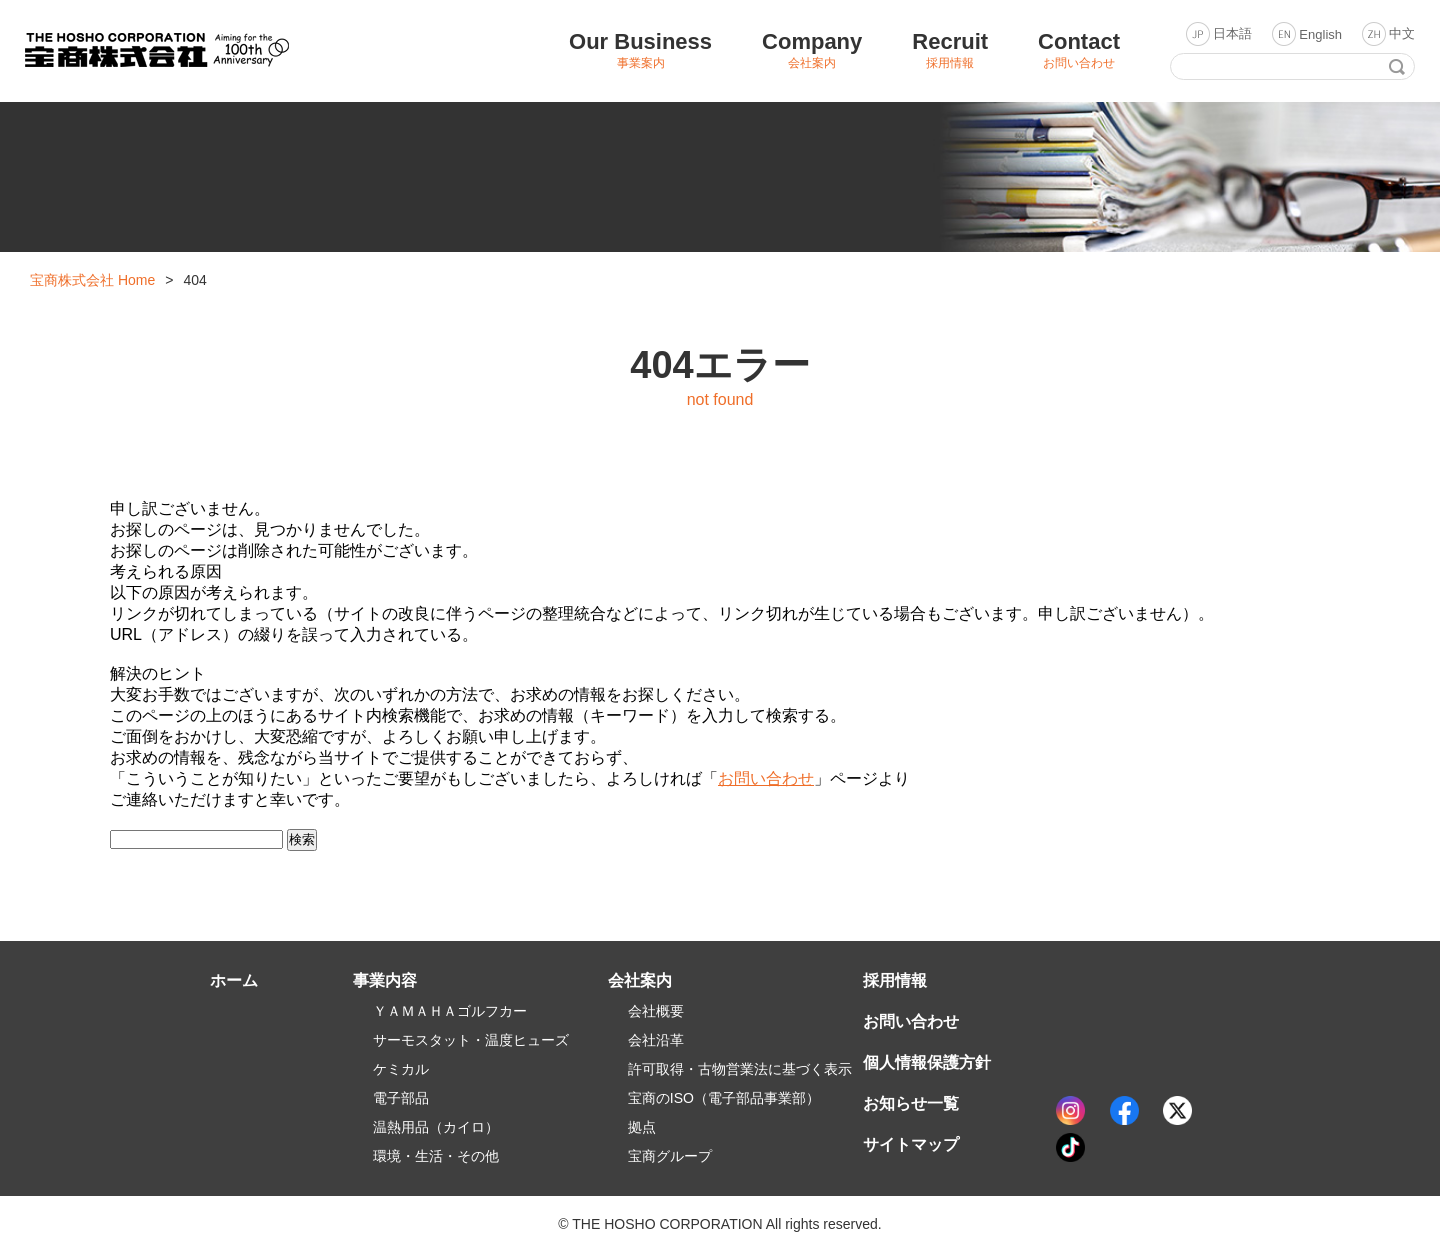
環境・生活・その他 (436, 1156)
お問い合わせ (766, 778)
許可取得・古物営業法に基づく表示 (740, 1069)
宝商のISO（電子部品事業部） (724, 1098)
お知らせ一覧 (911, 1103)
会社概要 (656, 1011)
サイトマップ (911, 1144)
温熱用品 (436, 1127)
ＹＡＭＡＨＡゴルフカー (450, 1011)
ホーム (234, 980)
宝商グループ (670, 1156)
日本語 (1232, 33)
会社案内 (640, 980)
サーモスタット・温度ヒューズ (471, 1040)
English (1320, 34)
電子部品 (401, 1098)
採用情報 (895, 980)
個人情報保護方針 (927, 1062)
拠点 (642, 1127)
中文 (1402, 33)
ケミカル (401, 1069)
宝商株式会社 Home (92, 280)
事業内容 (385, 980)
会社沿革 (656, 1040)
